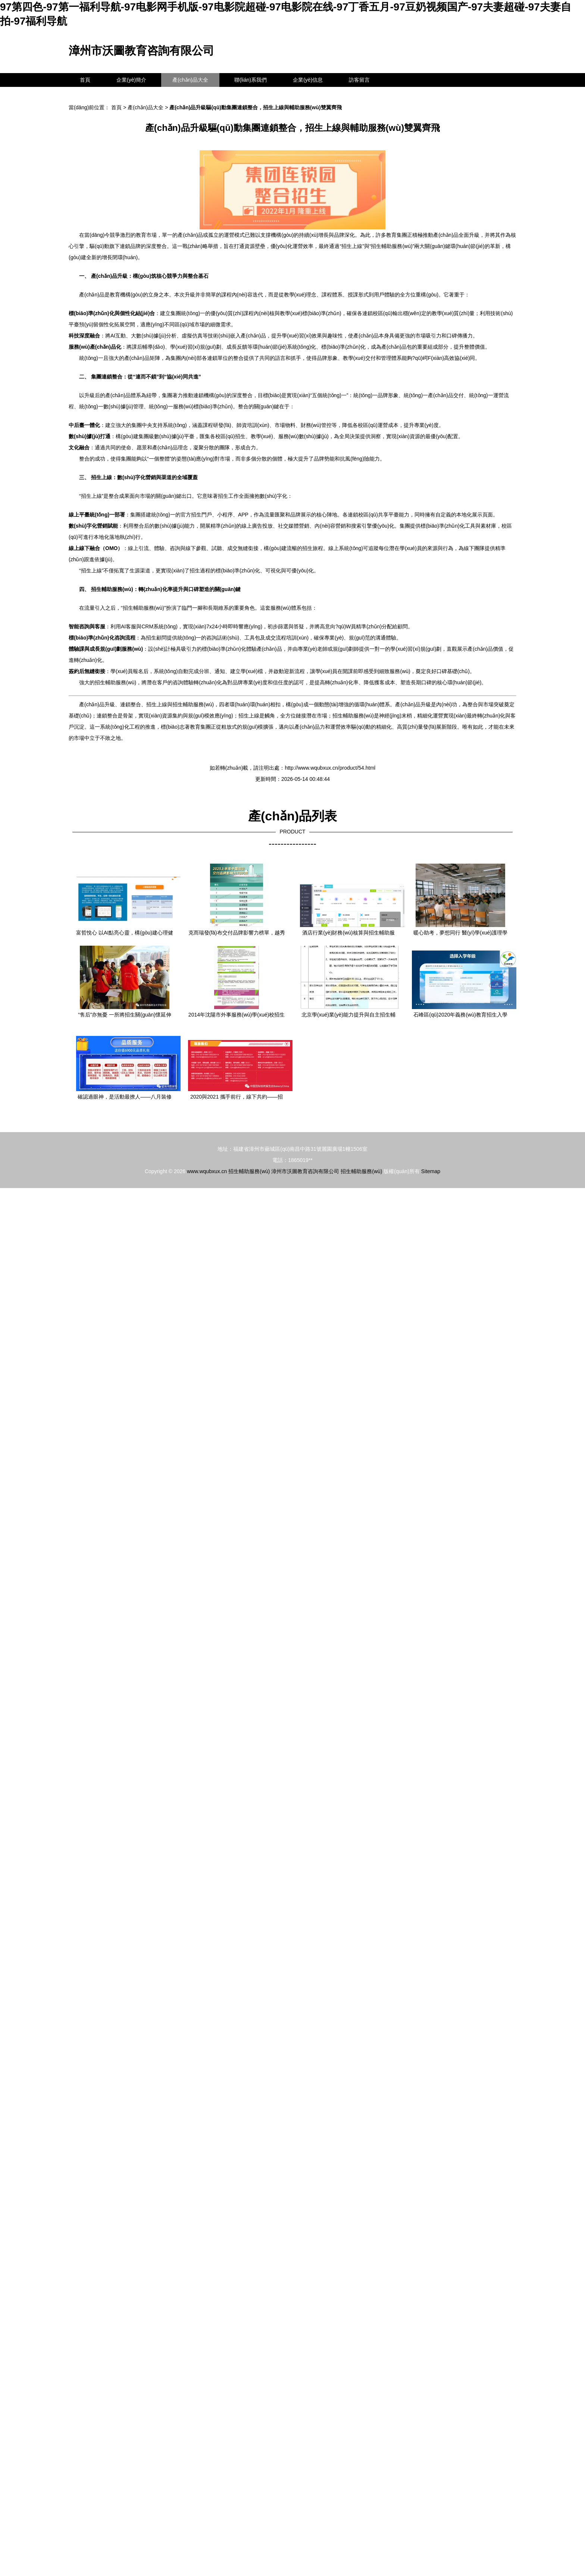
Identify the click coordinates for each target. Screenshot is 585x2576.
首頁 (85, 80)
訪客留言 (359, 80)
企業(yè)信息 (308, 80)
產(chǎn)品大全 (190, 80)
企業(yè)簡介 (131, 80)
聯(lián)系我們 (250, 80)
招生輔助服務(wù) (249, 1171)
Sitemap (430, 1171)
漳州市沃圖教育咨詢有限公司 (141, 50)
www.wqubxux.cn (207, 1171)
